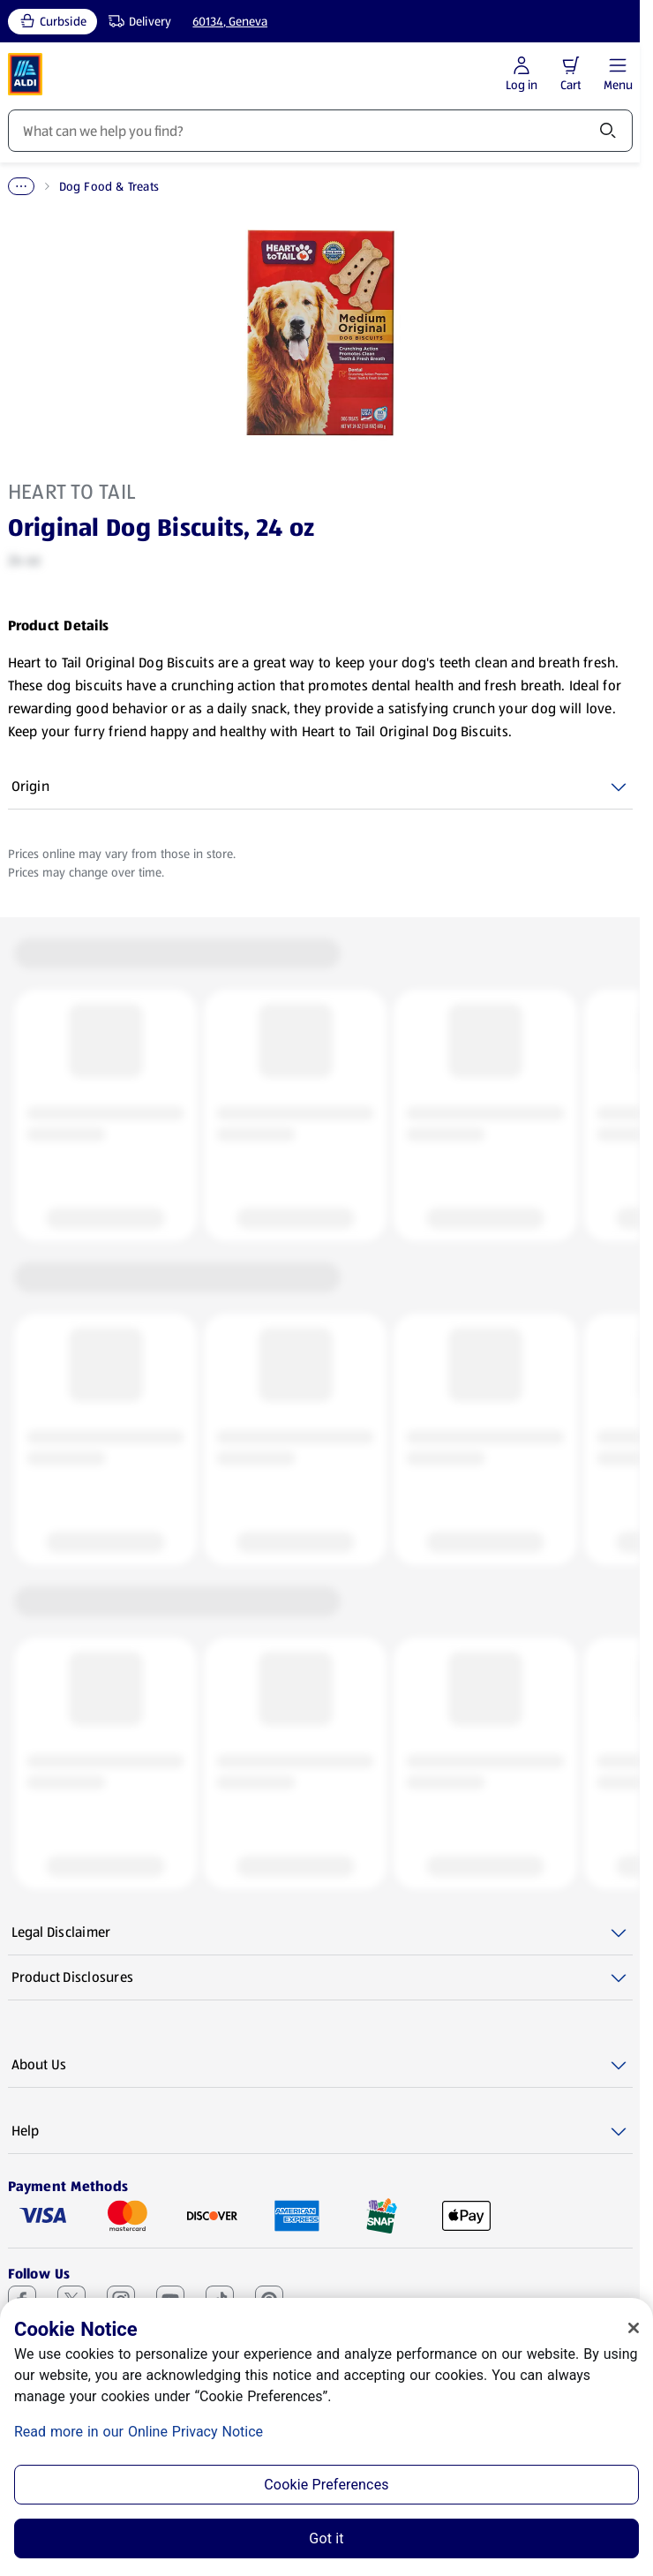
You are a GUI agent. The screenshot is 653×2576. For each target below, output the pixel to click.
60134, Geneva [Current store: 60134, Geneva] (229, 21)
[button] (571, 65)
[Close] (633, 2328)
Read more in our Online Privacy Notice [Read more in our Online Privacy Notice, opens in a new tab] (138, 2431)
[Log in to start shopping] (521, 74)
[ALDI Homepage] (26, 74)
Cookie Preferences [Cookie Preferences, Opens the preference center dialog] (326, 2484)
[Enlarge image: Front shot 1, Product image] (320, 332)
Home (24, 186)
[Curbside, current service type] (52, 21)
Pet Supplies (97, 186)
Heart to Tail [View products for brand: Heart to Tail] (72, 492)
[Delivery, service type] (136, 21)
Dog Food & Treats (206, 186)
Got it (326, 2538)
